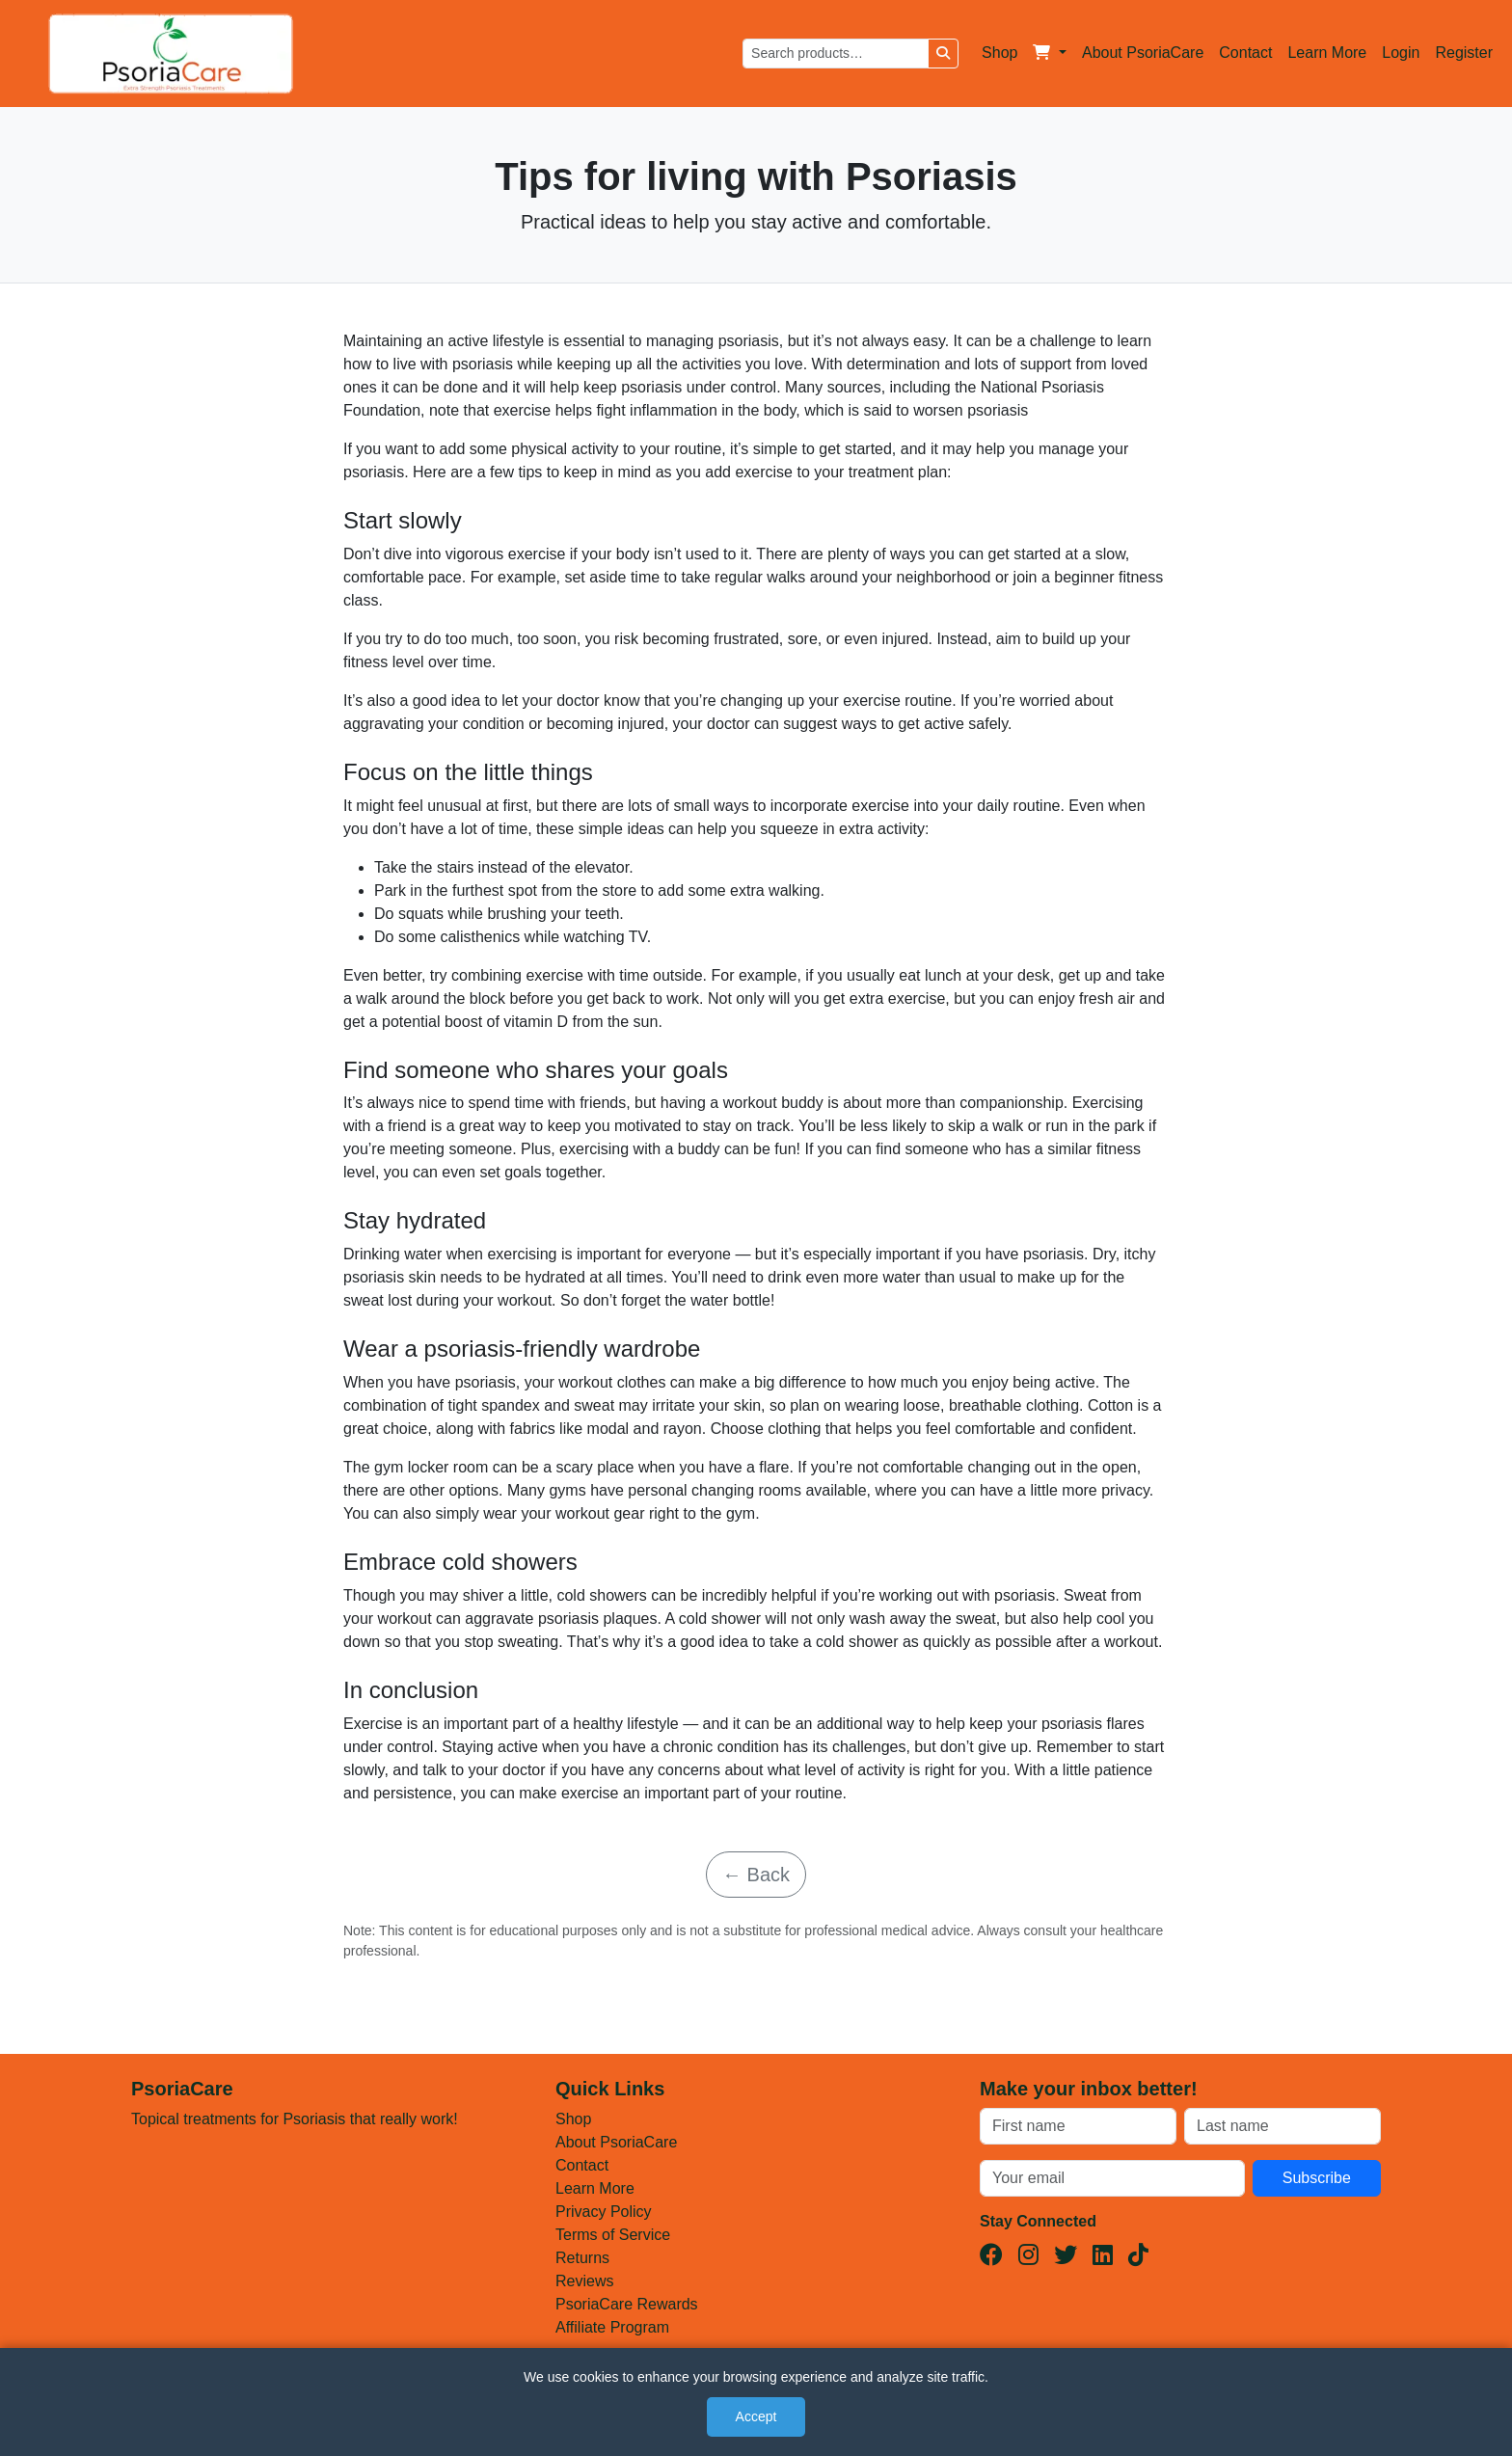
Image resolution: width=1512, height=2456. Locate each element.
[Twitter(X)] (1065, 2255)
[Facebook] (991, 2255)
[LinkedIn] (1103, 2255)
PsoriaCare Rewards (626, 2304)
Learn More (1326, 52)
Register (1464, 52)
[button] (1049, 53)
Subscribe (1316, 2178)
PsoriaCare (182, 2088)
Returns (582, 2258)
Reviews (584, 2281)
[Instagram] (1028, 2255)
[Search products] (835, 53)
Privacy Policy (603, 2211)
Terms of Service (612, 2235)
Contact (1245, 52)
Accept (756, 2416)
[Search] (943, 53)
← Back (756, 1874)
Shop (999, 52)
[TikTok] (1138, 2255)
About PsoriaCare (1142, 52)
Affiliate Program (612, 2327)
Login (1400, 52)
